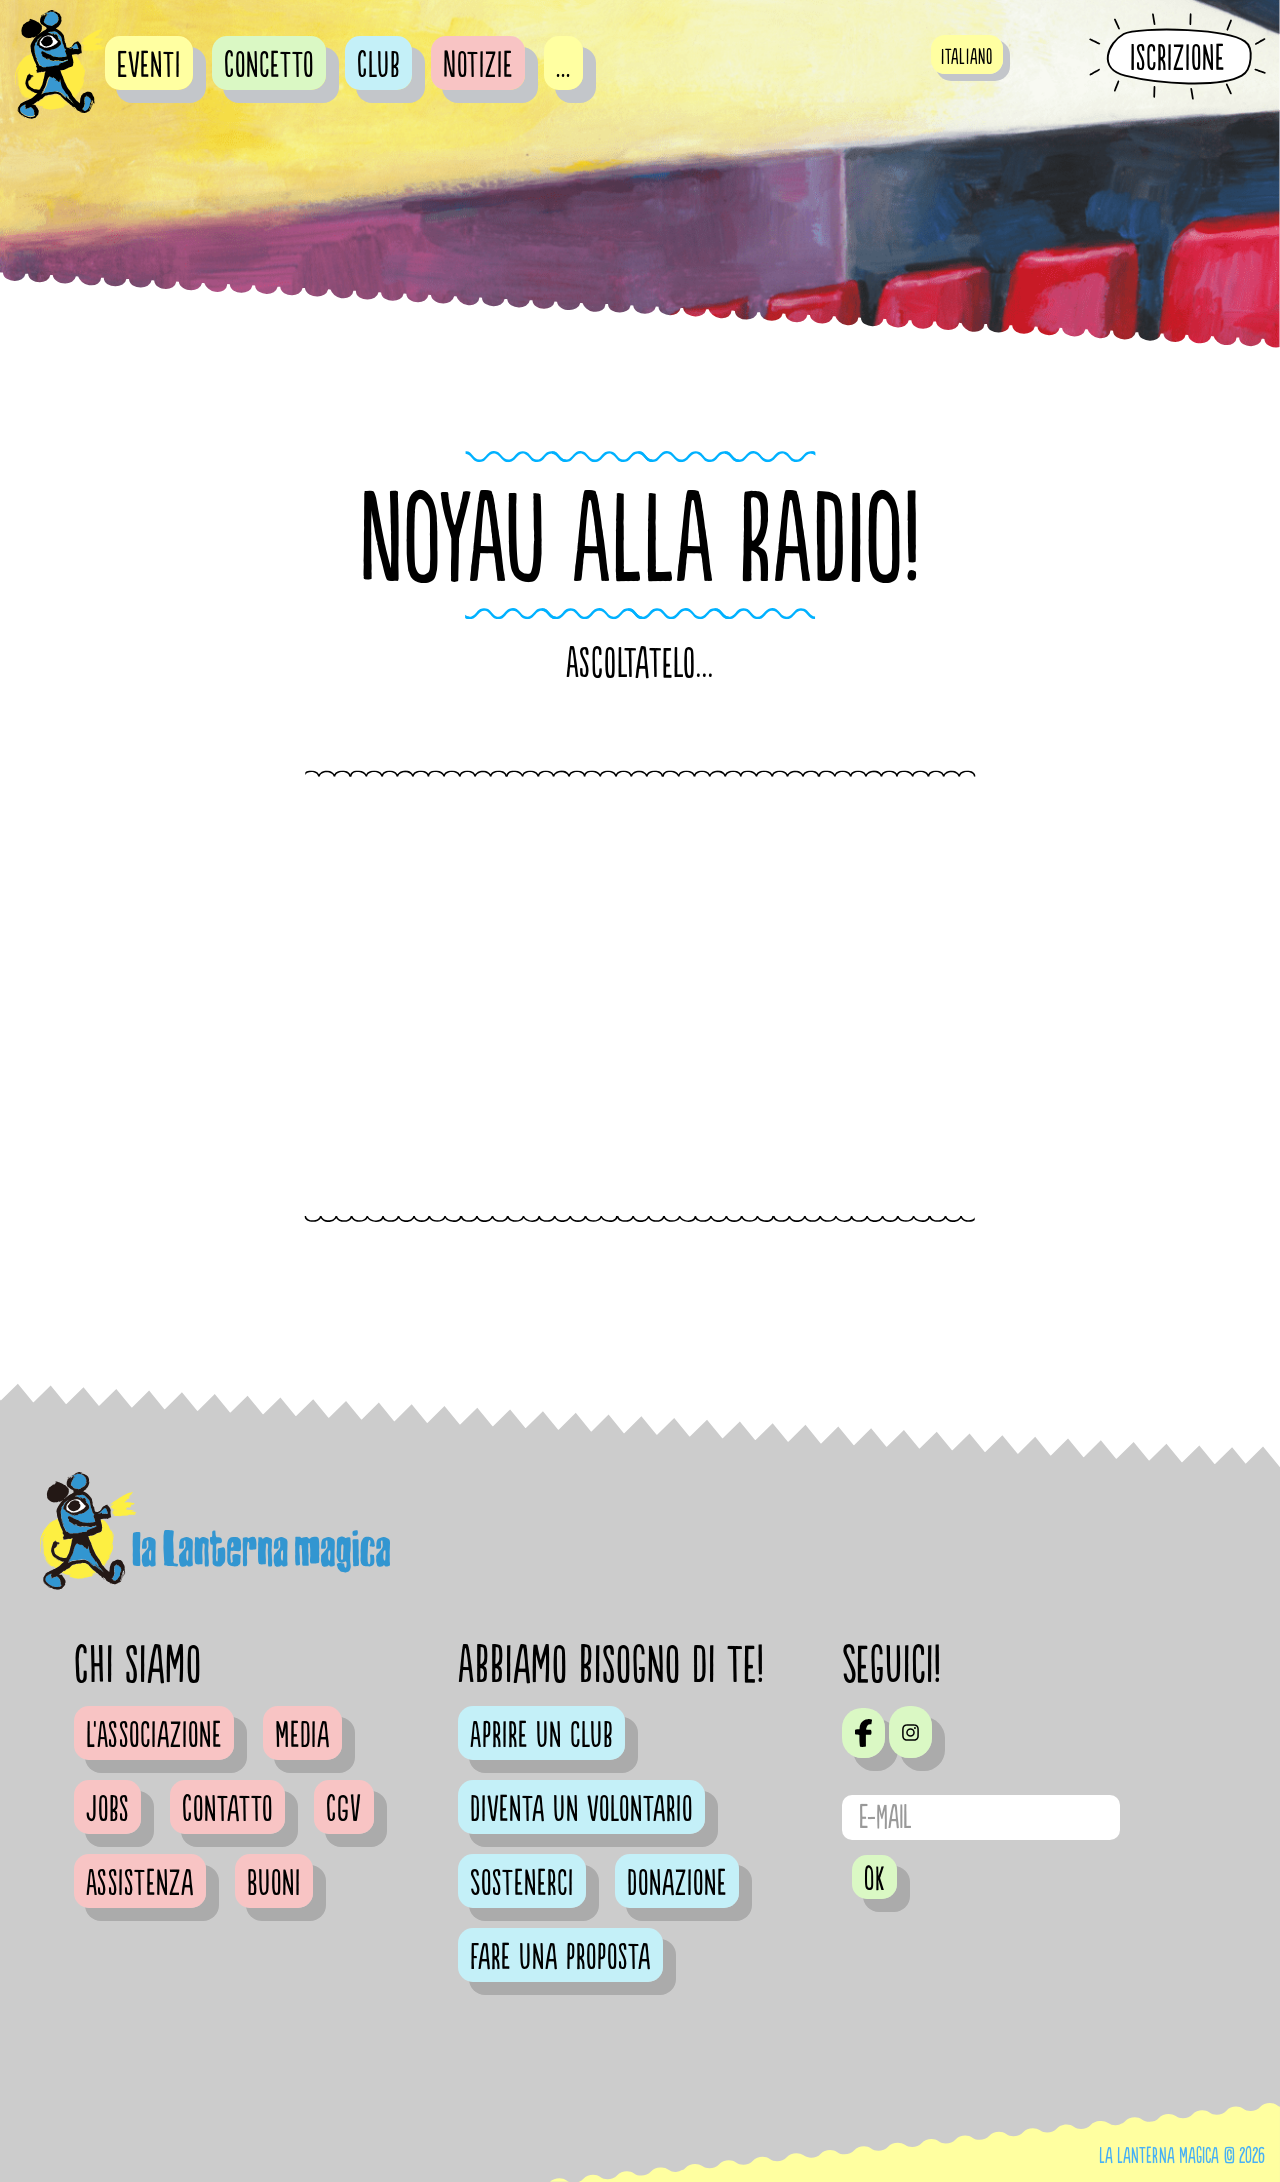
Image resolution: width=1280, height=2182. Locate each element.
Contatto (227, 1810)
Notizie (478, 66)
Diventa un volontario (581, 1810)
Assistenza (140, 1884)
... (563, 66)
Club (378, 66)
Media (302, 1736)
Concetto (269, 66)
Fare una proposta (560, 1958)
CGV (344, 1810)
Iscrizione (1177, 58)
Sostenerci (522, 1884)
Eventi (149, 66)
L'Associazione (154, 1736)
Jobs (107, 1810)
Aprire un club (541, 1736)
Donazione (677, 1884)
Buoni (274, 1884)
